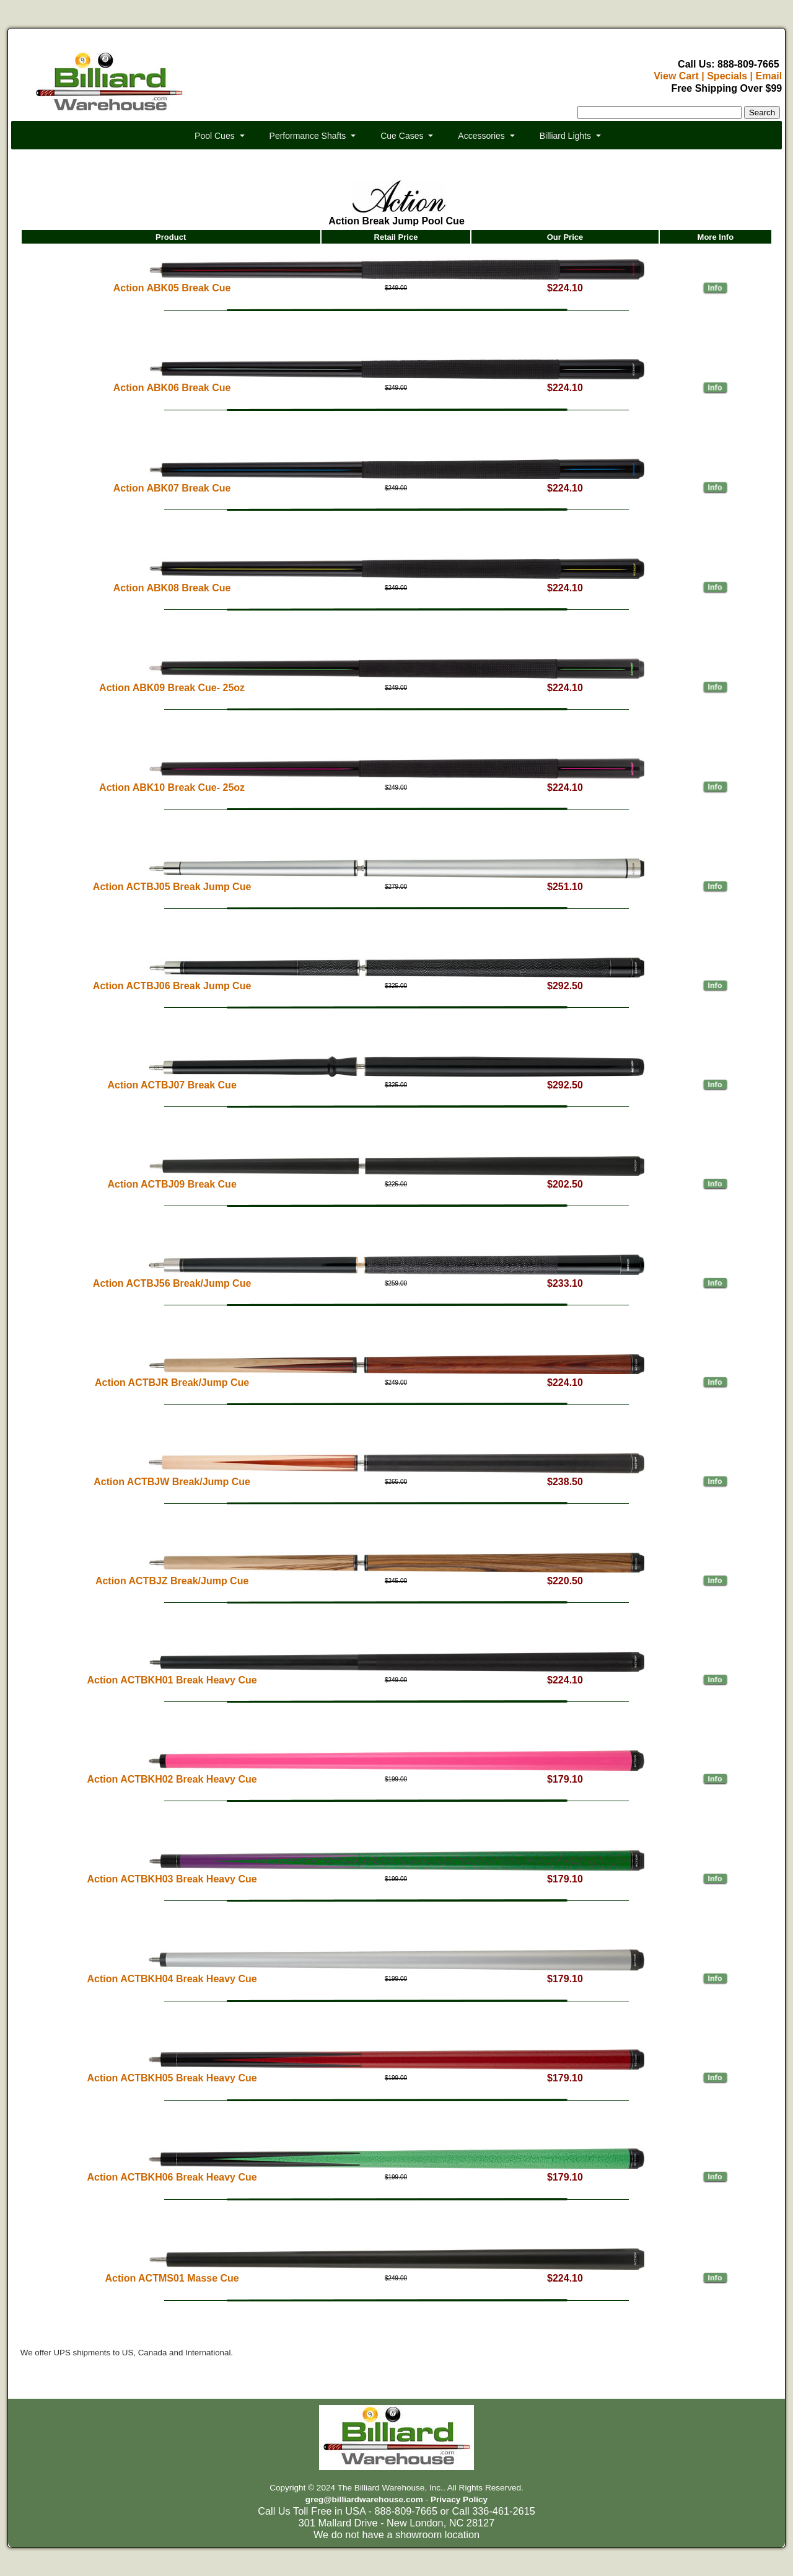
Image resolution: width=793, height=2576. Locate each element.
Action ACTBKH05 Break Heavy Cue (172, 2078)
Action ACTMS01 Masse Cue (172, 2278)
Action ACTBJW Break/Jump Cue (172, 1481)
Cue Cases (401, 136)
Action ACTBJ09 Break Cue (171, 1184)
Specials (727, 76)
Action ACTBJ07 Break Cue (171, 1085)
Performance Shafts (307, 136)
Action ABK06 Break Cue (172, 387)
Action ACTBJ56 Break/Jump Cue (172, 1283)
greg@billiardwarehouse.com (364, 2499)
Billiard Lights (565, 136)
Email (769, 76)
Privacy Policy (459, 2499)
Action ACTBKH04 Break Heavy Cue (172, 1979)
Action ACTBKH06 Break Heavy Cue (172, 2177)
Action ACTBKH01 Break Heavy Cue (172, 1680)
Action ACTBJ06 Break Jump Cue (172, 986)
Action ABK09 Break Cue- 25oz (172, 687)
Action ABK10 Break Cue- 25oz (172, 787)
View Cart (676, 76)
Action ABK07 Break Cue (172, 488)
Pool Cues (215, 136)
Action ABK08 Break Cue (172, 588)
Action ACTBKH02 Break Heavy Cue (172, 1779)
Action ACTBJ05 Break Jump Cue (172, 886)
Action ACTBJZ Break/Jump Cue (171, 1581)
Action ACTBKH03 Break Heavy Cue (172, 1879)
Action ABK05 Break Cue (172, 288)
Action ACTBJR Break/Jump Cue (172, 1382)
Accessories (481, 136)
